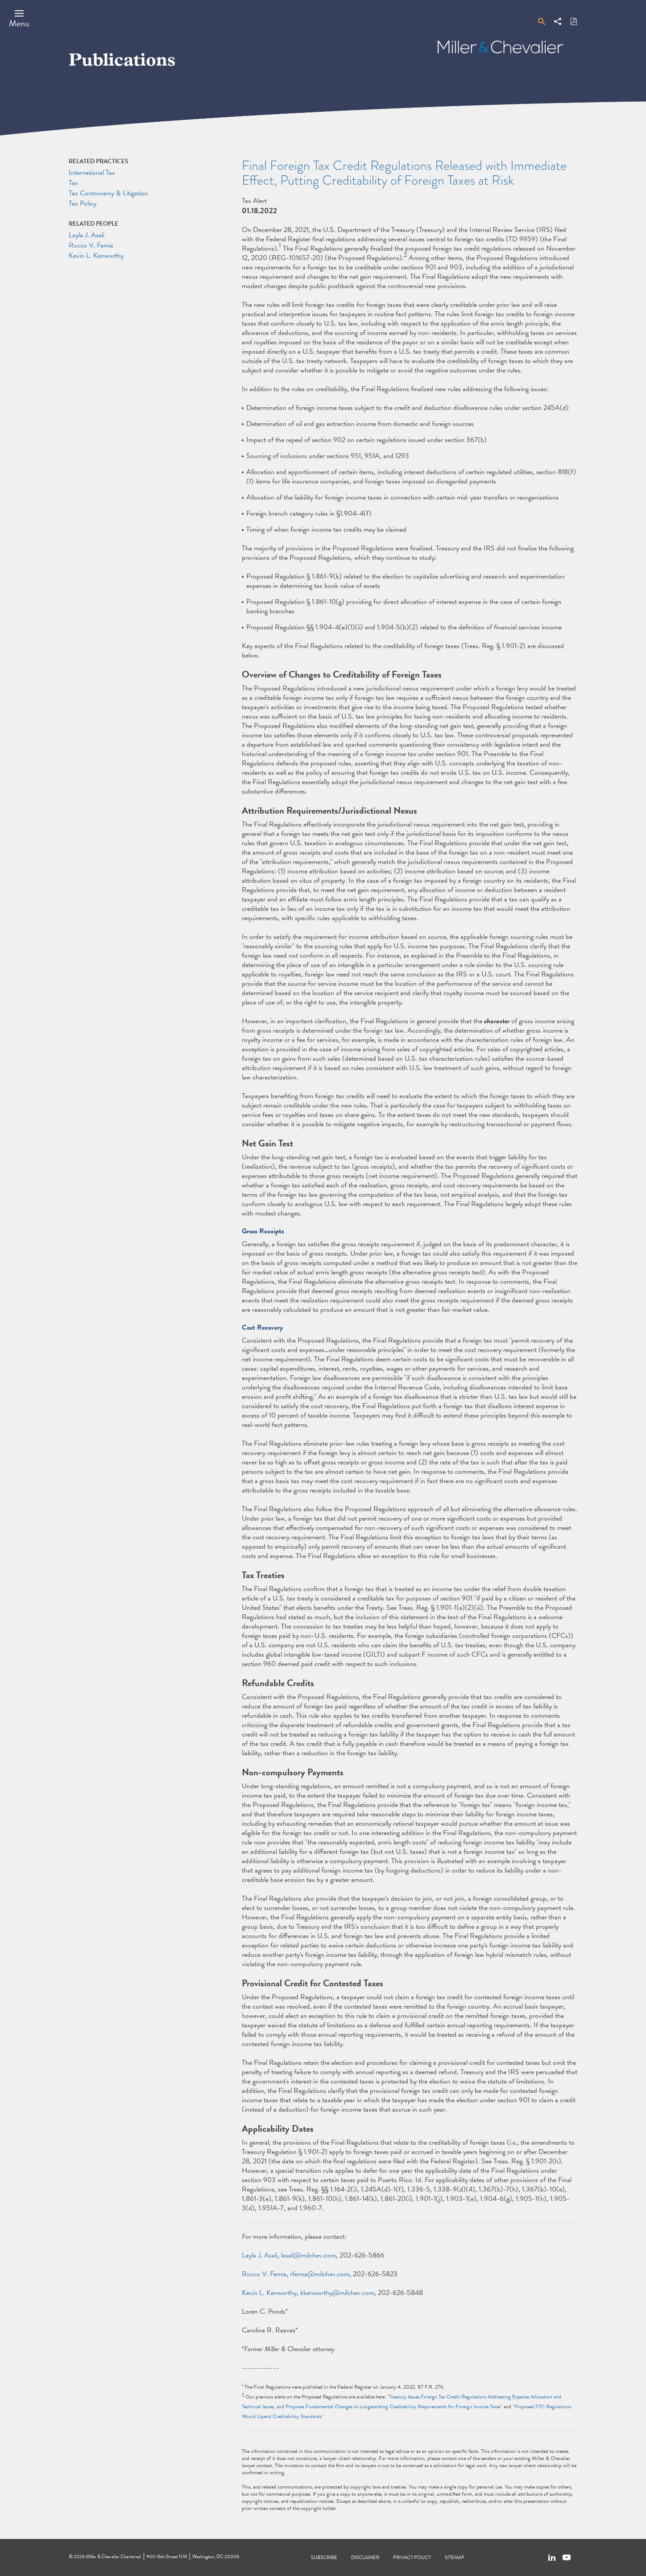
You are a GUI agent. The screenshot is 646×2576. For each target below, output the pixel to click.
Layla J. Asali (259, 2255)
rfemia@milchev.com (319, 2274)
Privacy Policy (412, 2557)
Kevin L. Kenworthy (269, 2292)
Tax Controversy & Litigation (108, 193)
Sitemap (454, 2557)
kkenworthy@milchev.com (337, 2292)
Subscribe (324, 2557)
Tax (73, 183)
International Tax (92, 172)
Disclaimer (365, 2557)
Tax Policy (82, 203)
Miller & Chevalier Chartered (113, 2556)
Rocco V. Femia (264, 2274)
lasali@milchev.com (308, 2255)
